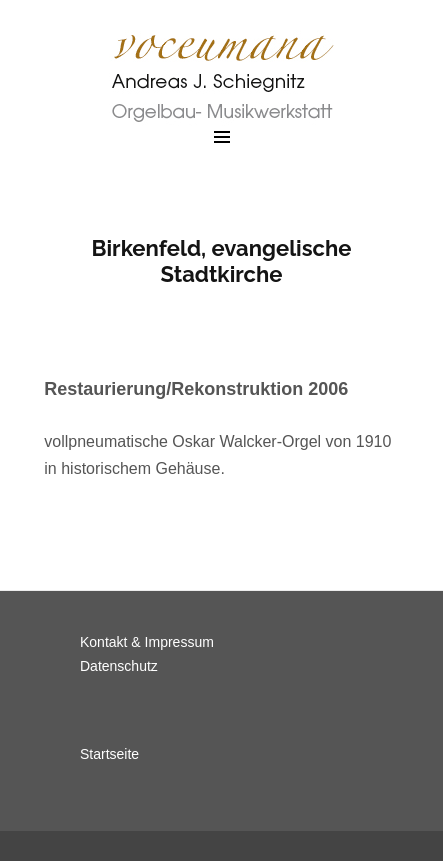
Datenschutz (119, 666)
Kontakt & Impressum (147, 642)
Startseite (109, 754)
